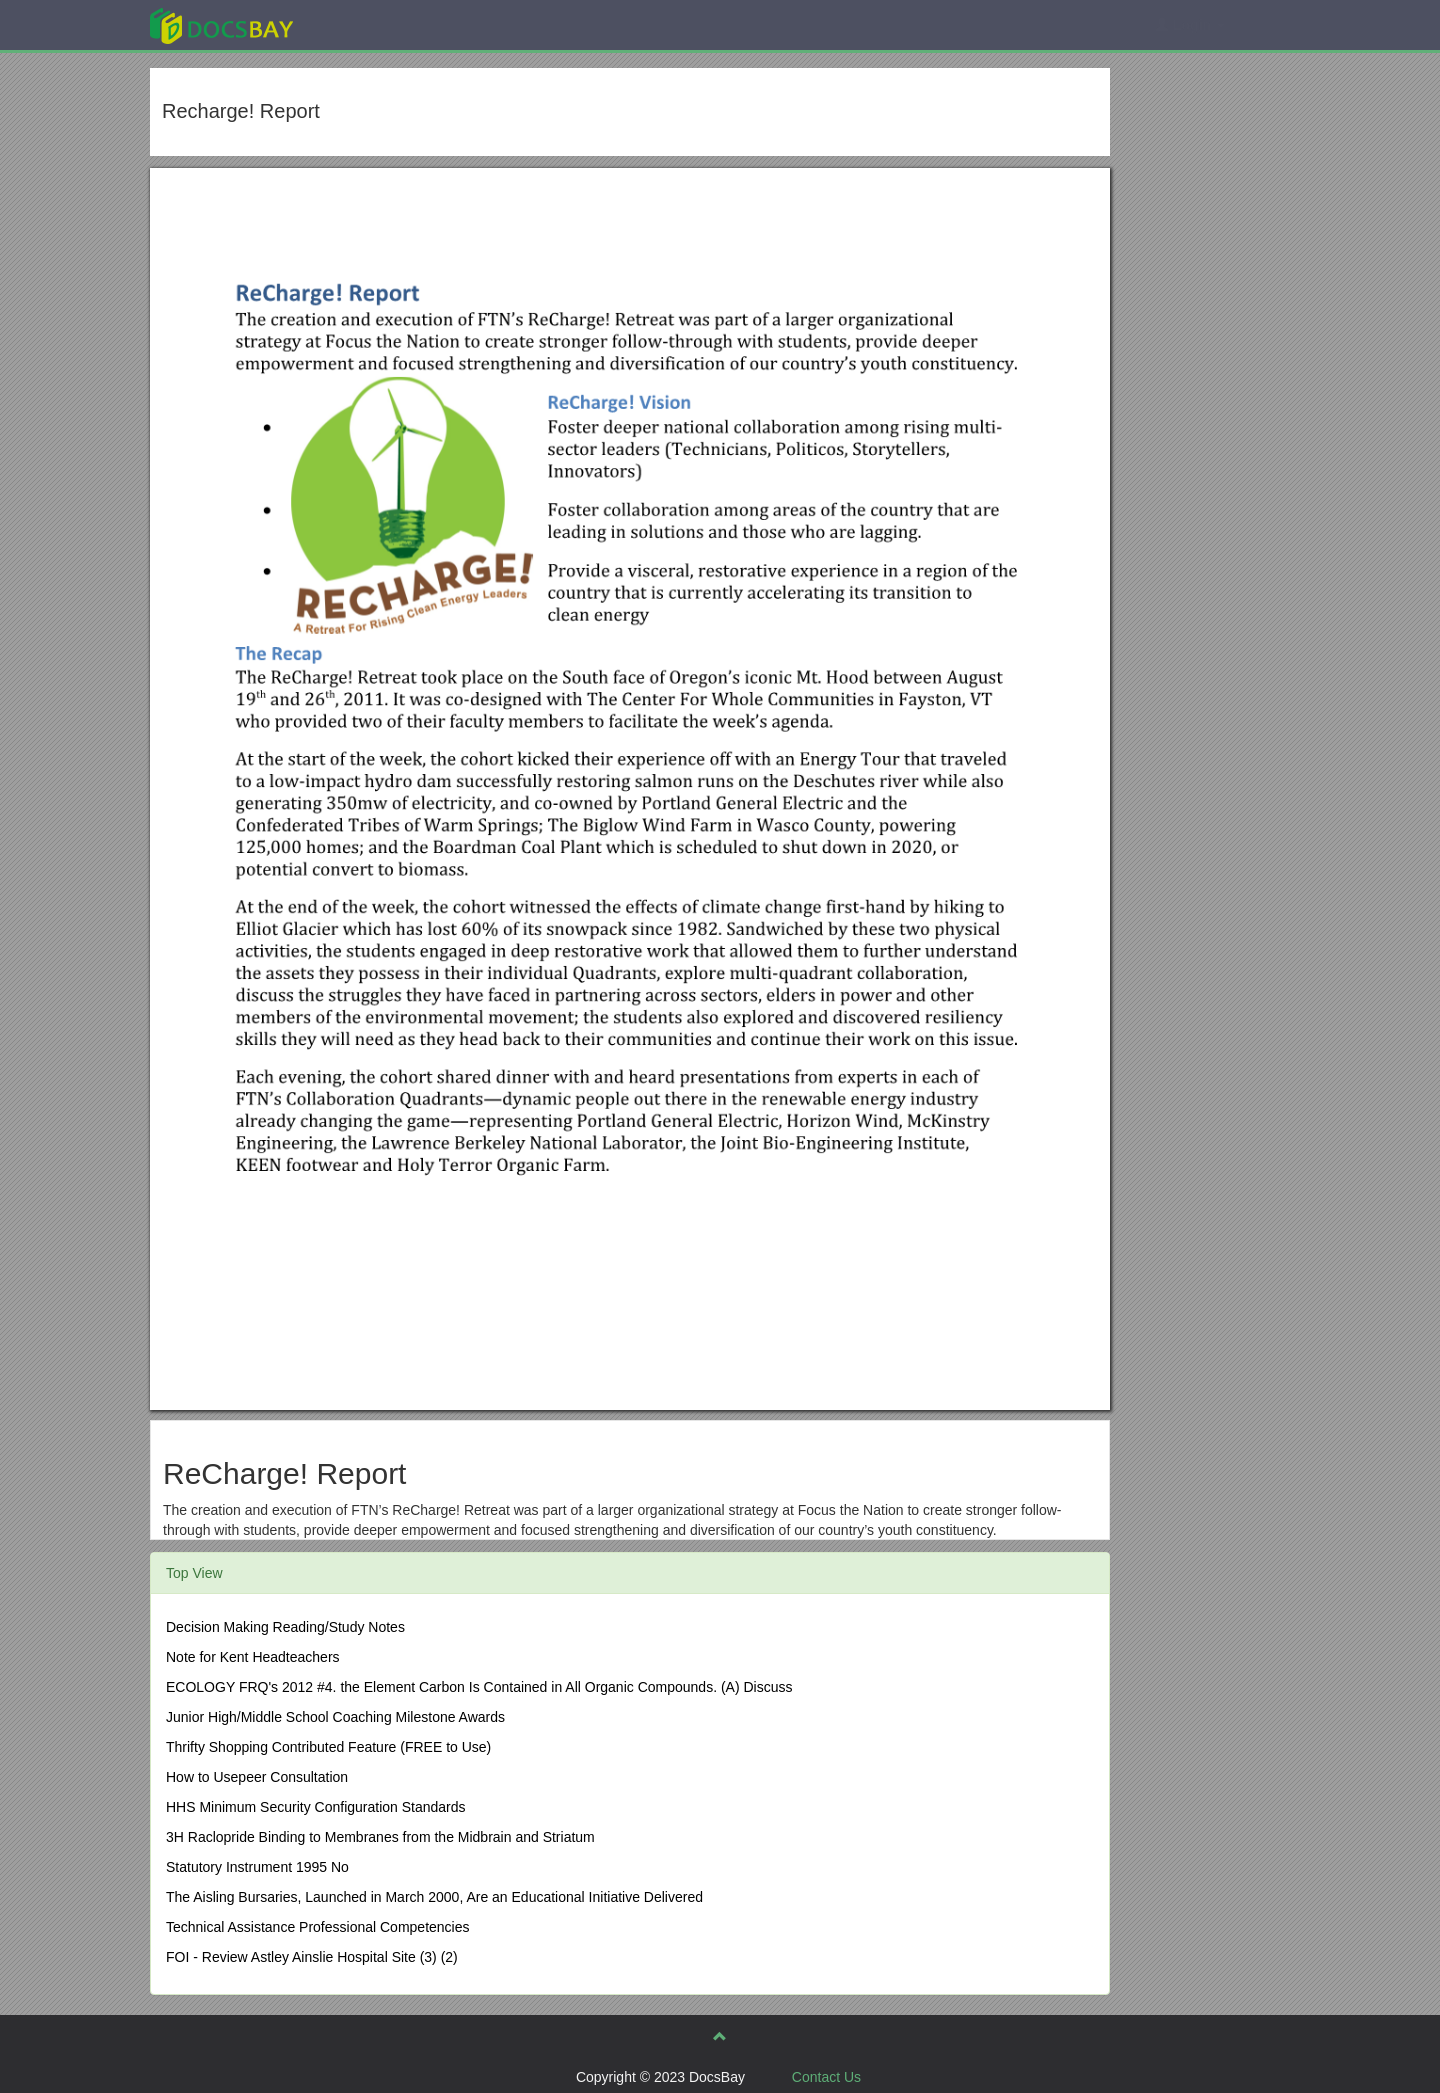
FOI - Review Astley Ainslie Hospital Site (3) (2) (312, 1957)
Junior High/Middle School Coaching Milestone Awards (335, 1717)
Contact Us (826, 2077)
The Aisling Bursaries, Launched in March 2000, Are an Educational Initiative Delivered (434, 1897)
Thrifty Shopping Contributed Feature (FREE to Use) (328, 1747)
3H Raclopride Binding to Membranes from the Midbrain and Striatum (380, 1837)
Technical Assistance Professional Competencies (318, 1927)
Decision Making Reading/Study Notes (285, 1627)
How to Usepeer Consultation (257, 1777)
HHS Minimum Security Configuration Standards (316, 1807)
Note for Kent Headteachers (253, 1657)
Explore (371, 24)
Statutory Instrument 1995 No (257, 1867)
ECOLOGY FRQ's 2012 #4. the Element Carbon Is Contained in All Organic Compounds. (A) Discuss (479, 1687)
